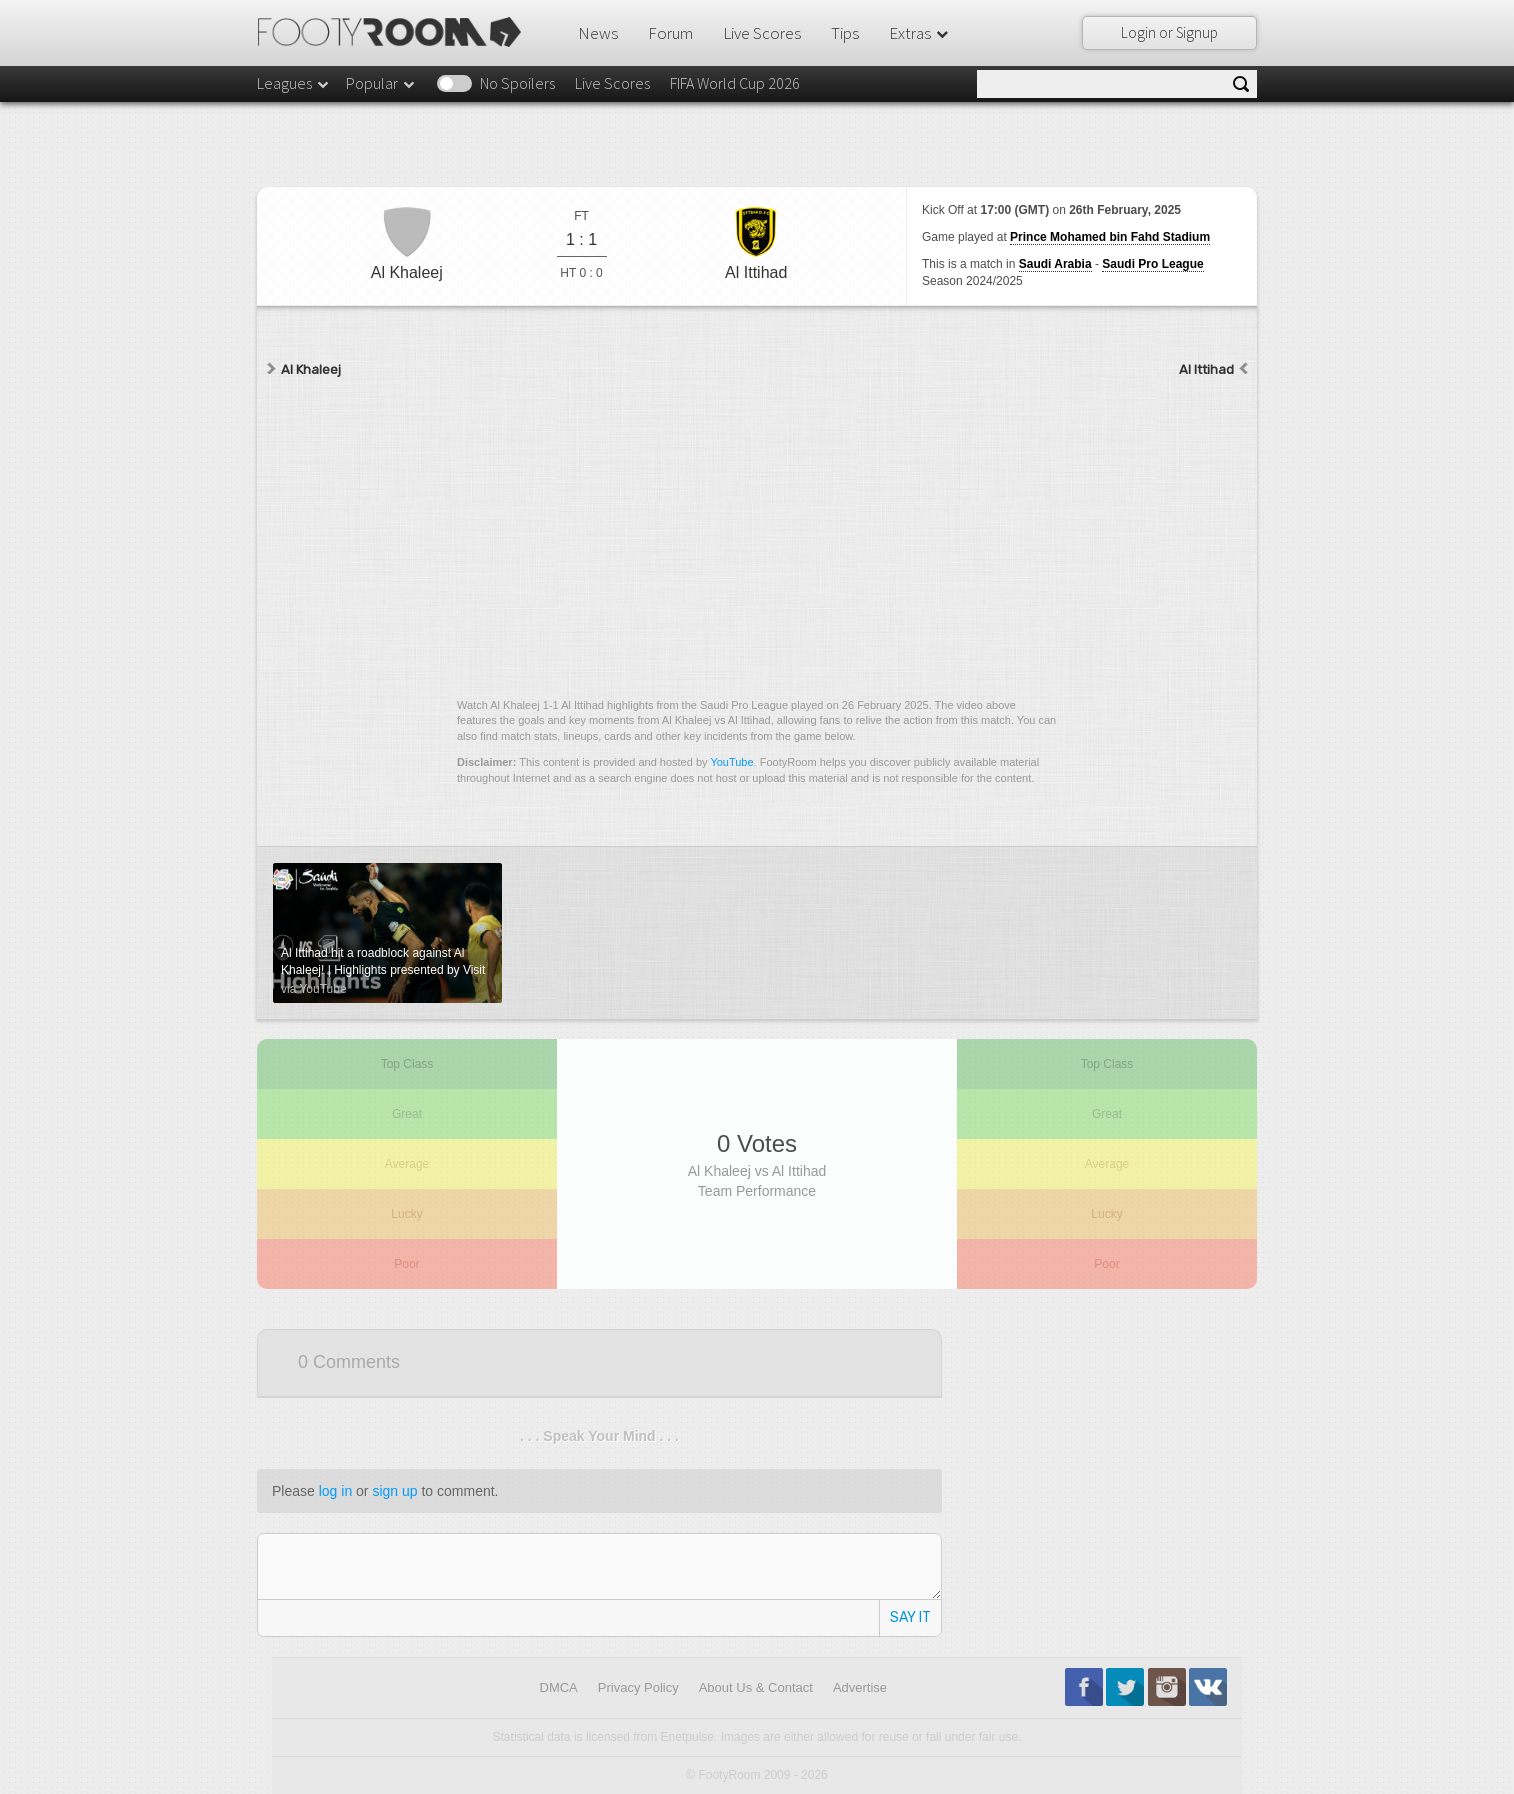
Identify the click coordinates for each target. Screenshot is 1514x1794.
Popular (381, 83)
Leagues (294, 83)
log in (335, 1491)
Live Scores (762, 33)
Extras (920, 33)
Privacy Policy (638, 1687)
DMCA (559, 1687)
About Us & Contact (756, 1687)
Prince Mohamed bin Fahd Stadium (1110, 237)
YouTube (731, 762)
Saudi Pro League (1152, 264)
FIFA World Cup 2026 (735, 83)
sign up (394, 1491)
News (598, 33)
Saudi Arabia (1055, 264)
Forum (670, 33)
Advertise (860, 1687)
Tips (845, 33)
